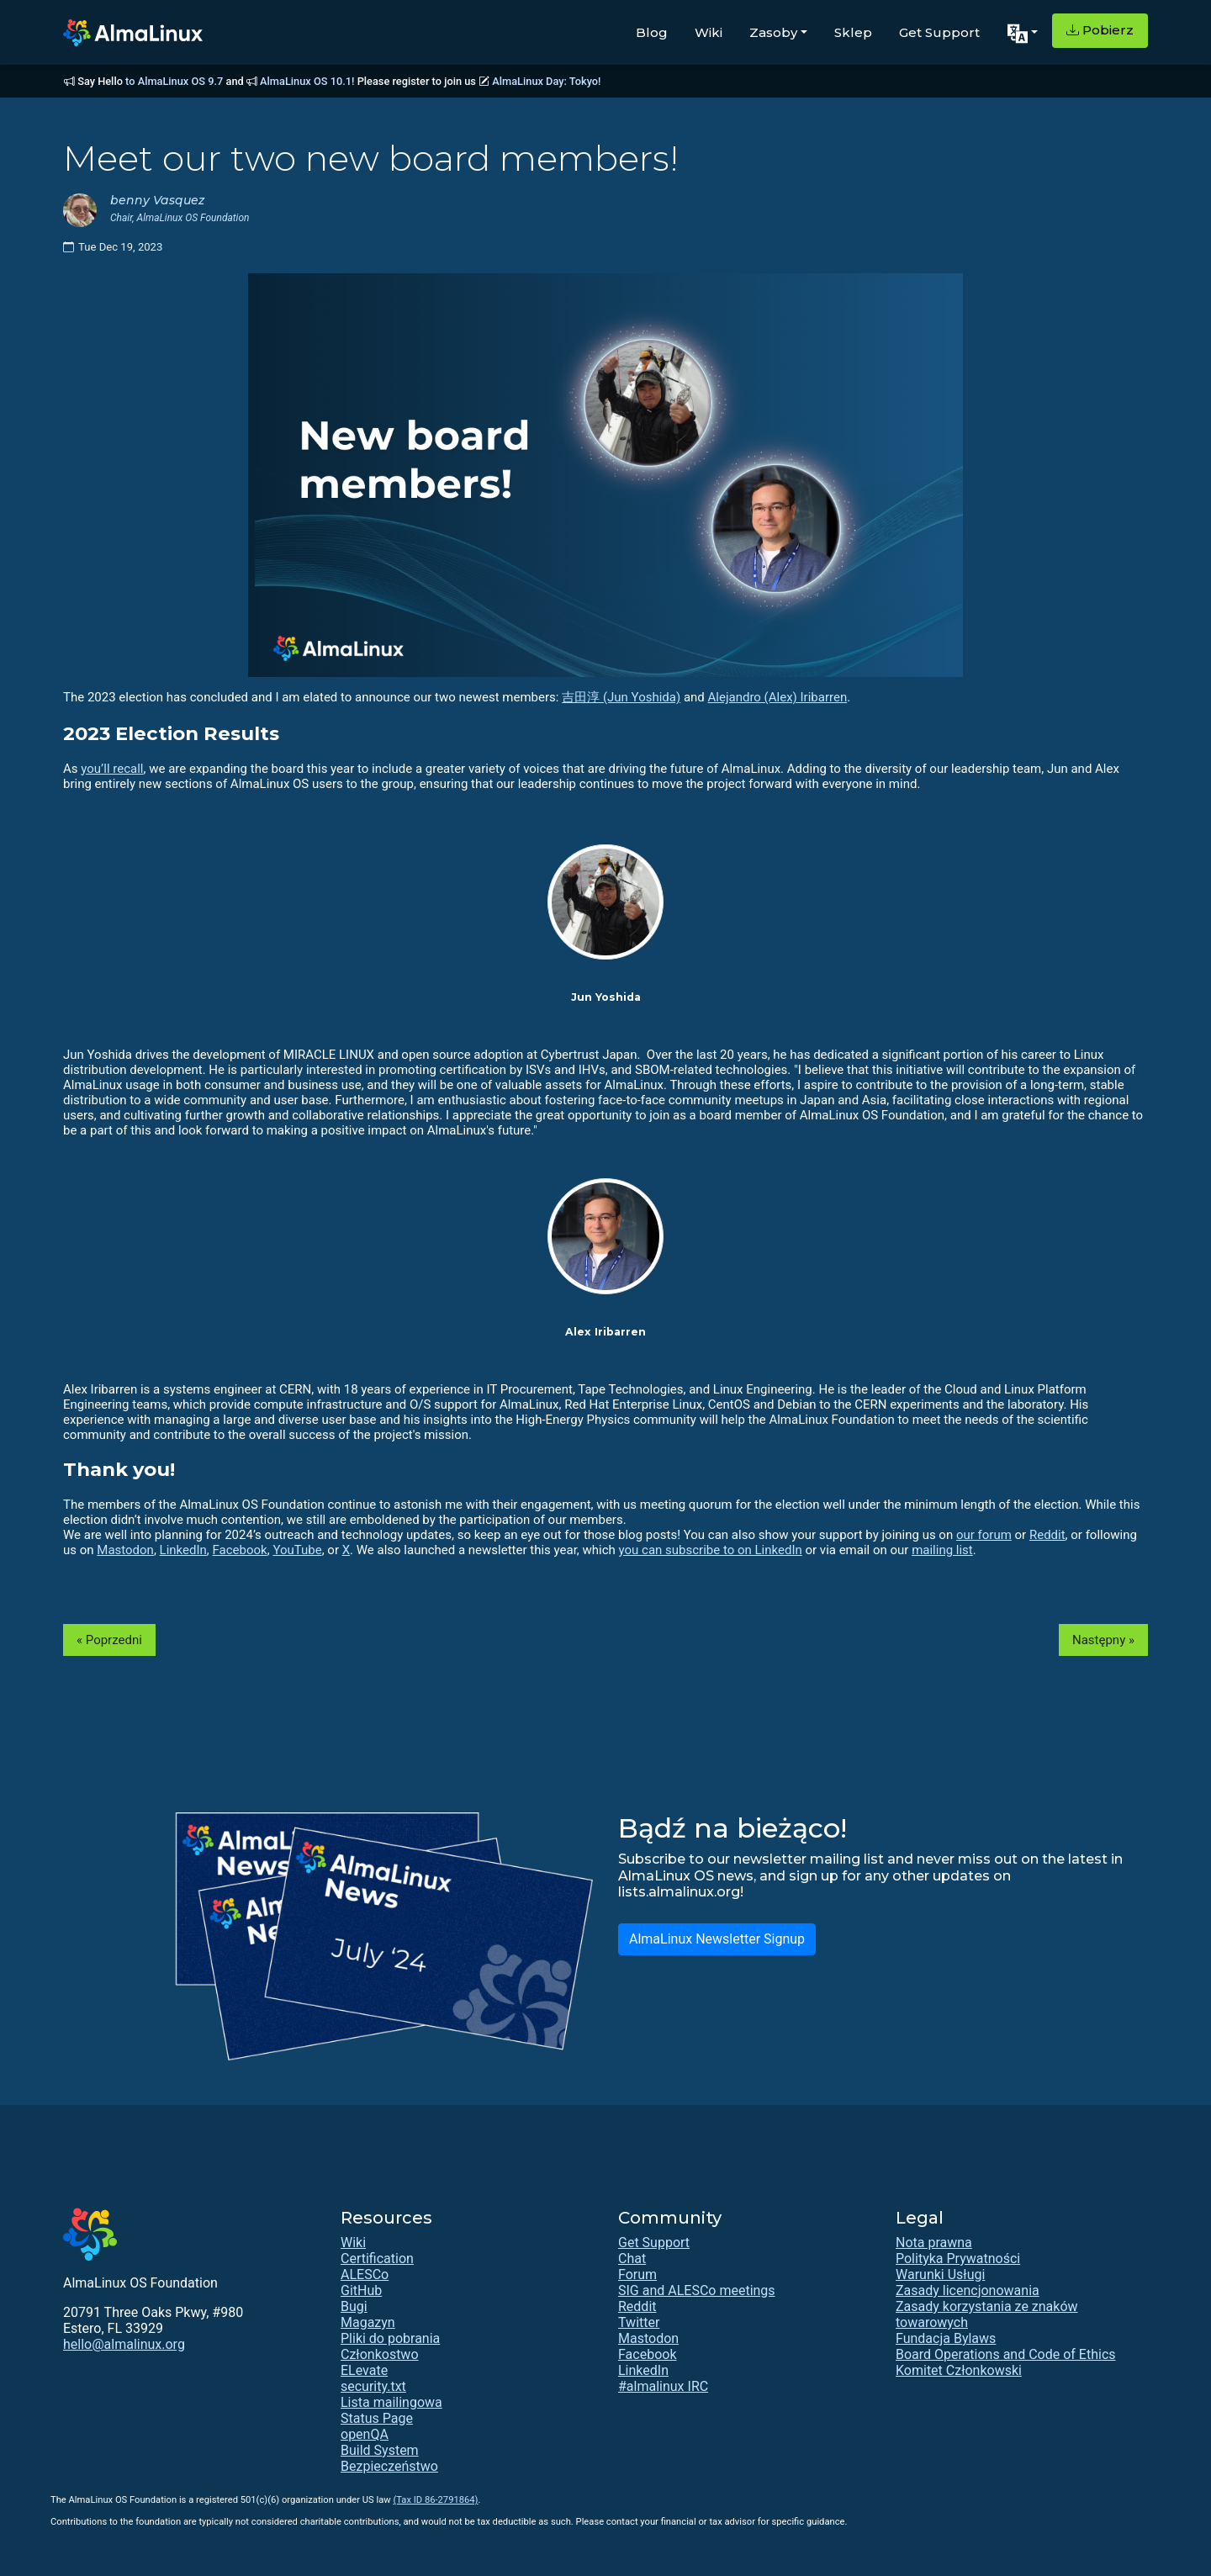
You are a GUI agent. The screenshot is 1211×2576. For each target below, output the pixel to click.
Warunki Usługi (940, 2274)
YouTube (296, 1550)
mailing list (942, 1550)
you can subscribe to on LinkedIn (710, 1550)
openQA (365, 2434)
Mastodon (125, 1550)
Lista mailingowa (391, 2402)
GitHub (361, 2290)
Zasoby (773, 32)
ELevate (364, 2370)
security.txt (373, 2386)
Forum (637, 2274)
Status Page (377, 2418)
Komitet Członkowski (959, 2370)
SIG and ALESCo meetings (696, 2290)
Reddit (1047, 1534)
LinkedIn (183, 1550)
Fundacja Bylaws (946, 2338)
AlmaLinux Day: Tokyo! (546, 81)
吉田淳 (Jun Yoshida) (621, 697)
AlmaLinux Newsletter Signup (717, 1939)
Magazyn (368, 2322)
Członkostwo (380, 2354)
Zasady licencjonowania (967, 2290)
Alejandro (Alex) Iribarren (778, 697)
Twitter (638, 2322)
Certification (377, 2259)
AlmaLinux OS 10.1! (307, 81)
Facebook (240, 1550)
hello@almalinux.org (124, 2344)
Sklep (853, 32)
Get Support (939, 32)
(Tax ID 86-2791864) (435, 2499)
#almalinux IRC (663, 2386)
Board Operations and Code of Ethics (1006, 2354)
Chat (632, 2259)
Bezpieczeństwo (389, 2466)
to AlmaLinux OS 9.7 (174, 81)
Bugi (354, 2306)
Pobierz (1100, 30)
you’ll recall (112, 768)
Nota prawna (934, 2243)
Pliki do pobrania (390, 2338)
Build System (380, 2450)
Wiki (708, 32)
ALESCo (365, 2274)
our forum (984, 1534)
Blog (652, 32)
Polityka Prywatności (958, 2259)
